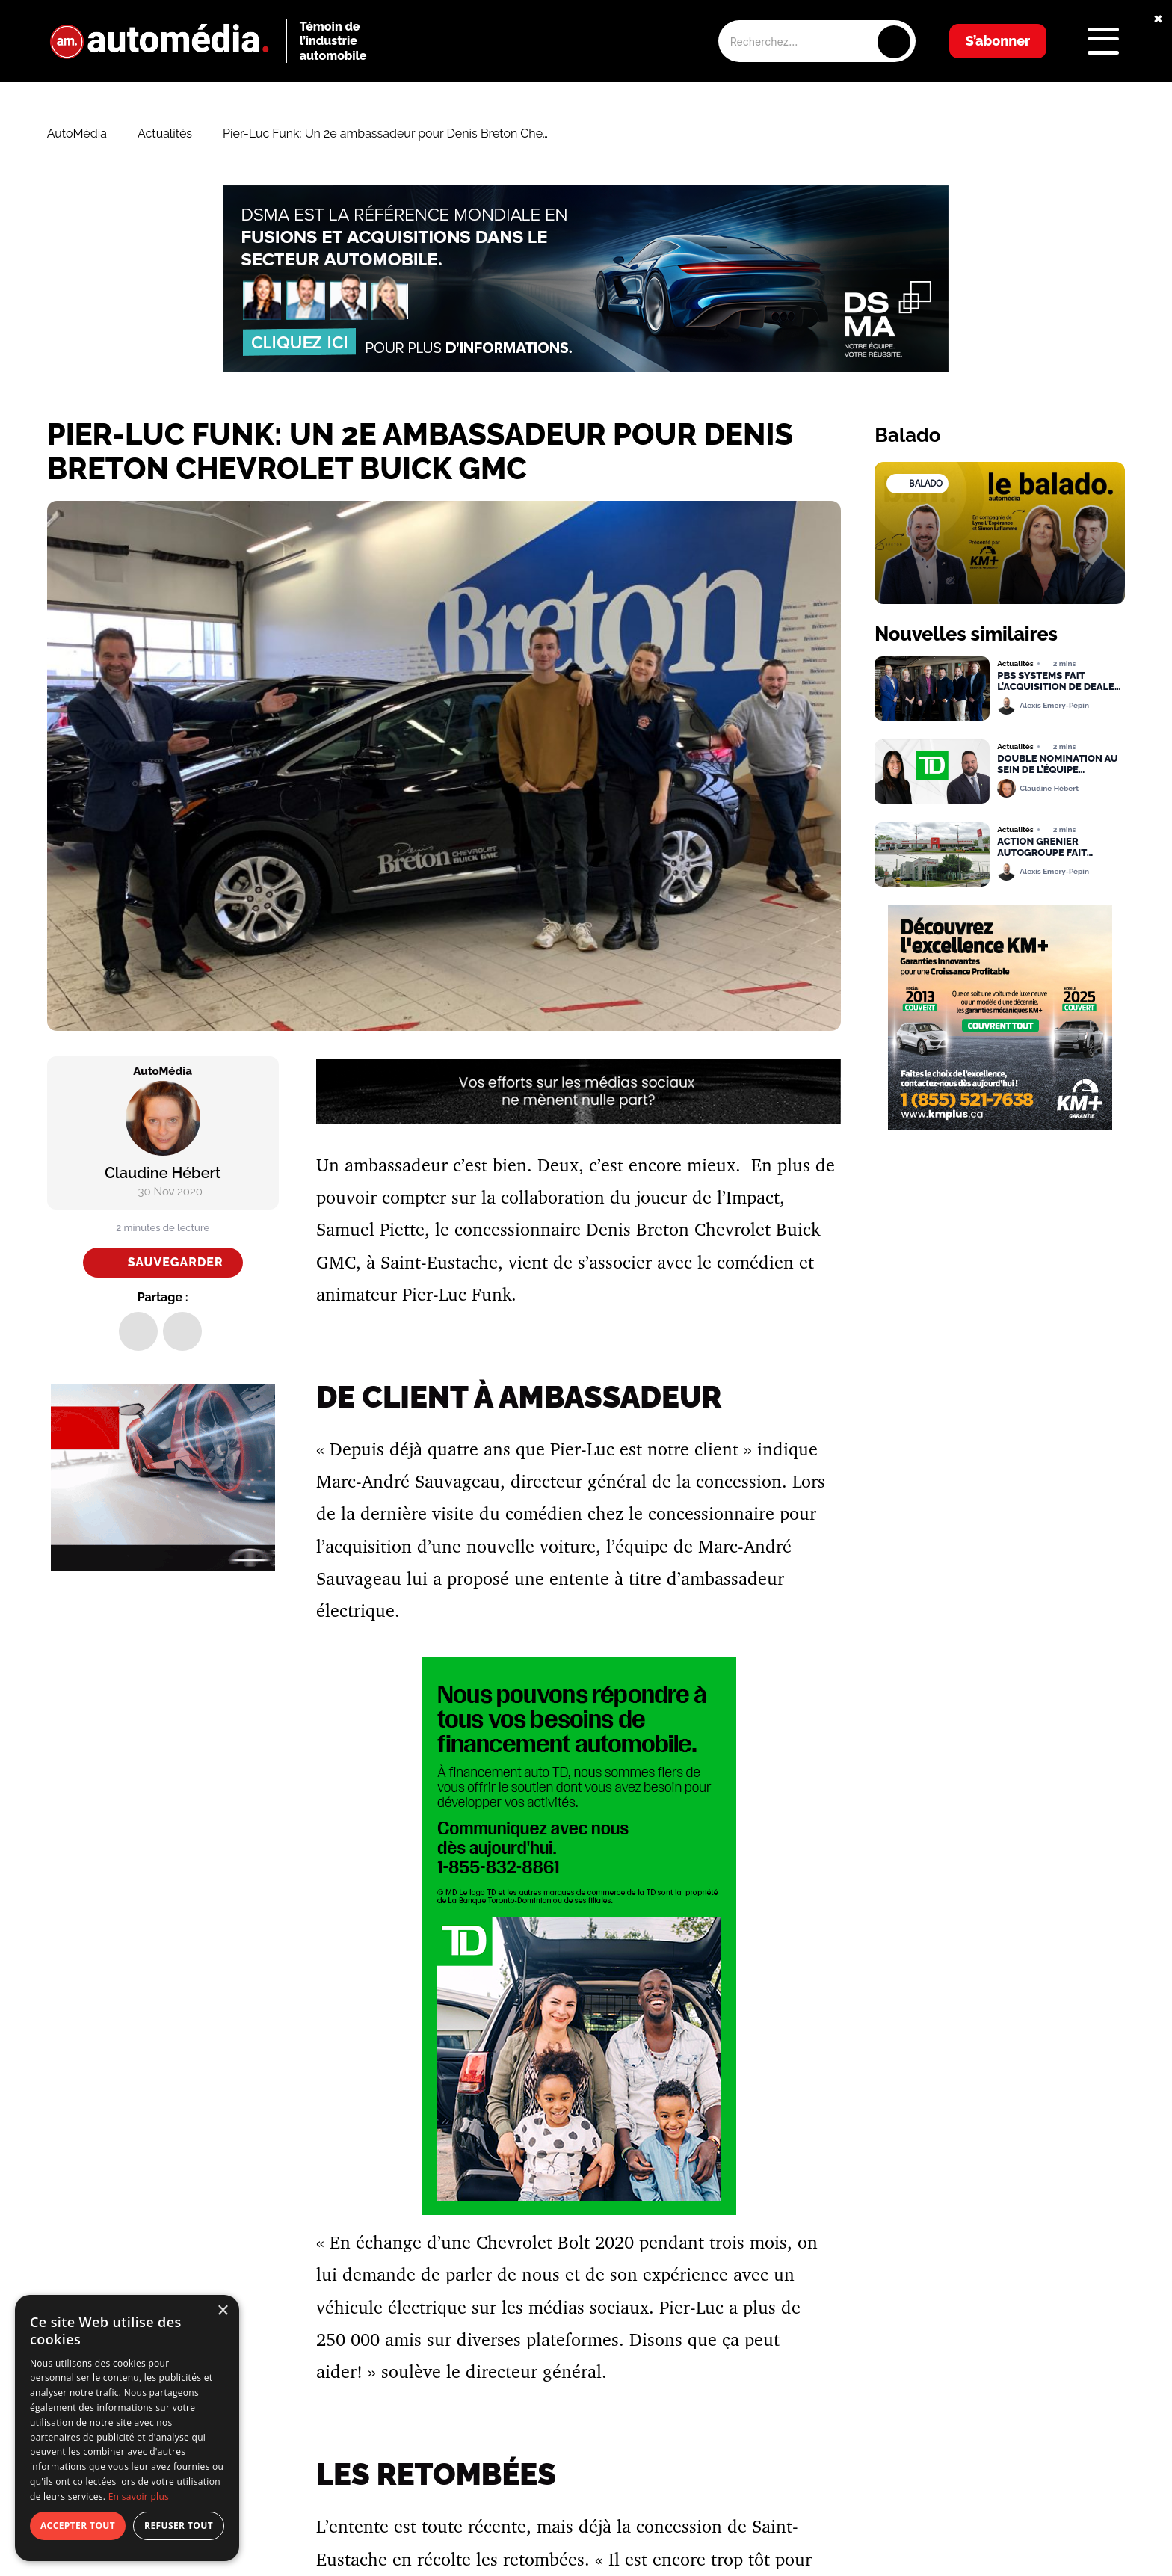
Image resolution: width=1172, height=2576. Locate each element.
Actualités (165, 134)
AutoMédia (77, 134)
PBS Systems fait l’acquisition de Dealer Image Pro (1058, 682)
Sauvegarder (175, 1262)
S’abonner (998, 41)
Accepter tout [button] (77, 2525)
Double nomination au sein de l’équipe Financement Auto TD (1057, 765)
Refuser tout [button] (178, 2525)
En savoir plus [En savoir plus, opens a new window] (138, 2496)
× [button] (222, 2311)
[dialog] (127, 2428)
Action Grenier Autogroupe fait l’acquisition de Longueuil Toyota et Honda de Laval (1052, 847)
